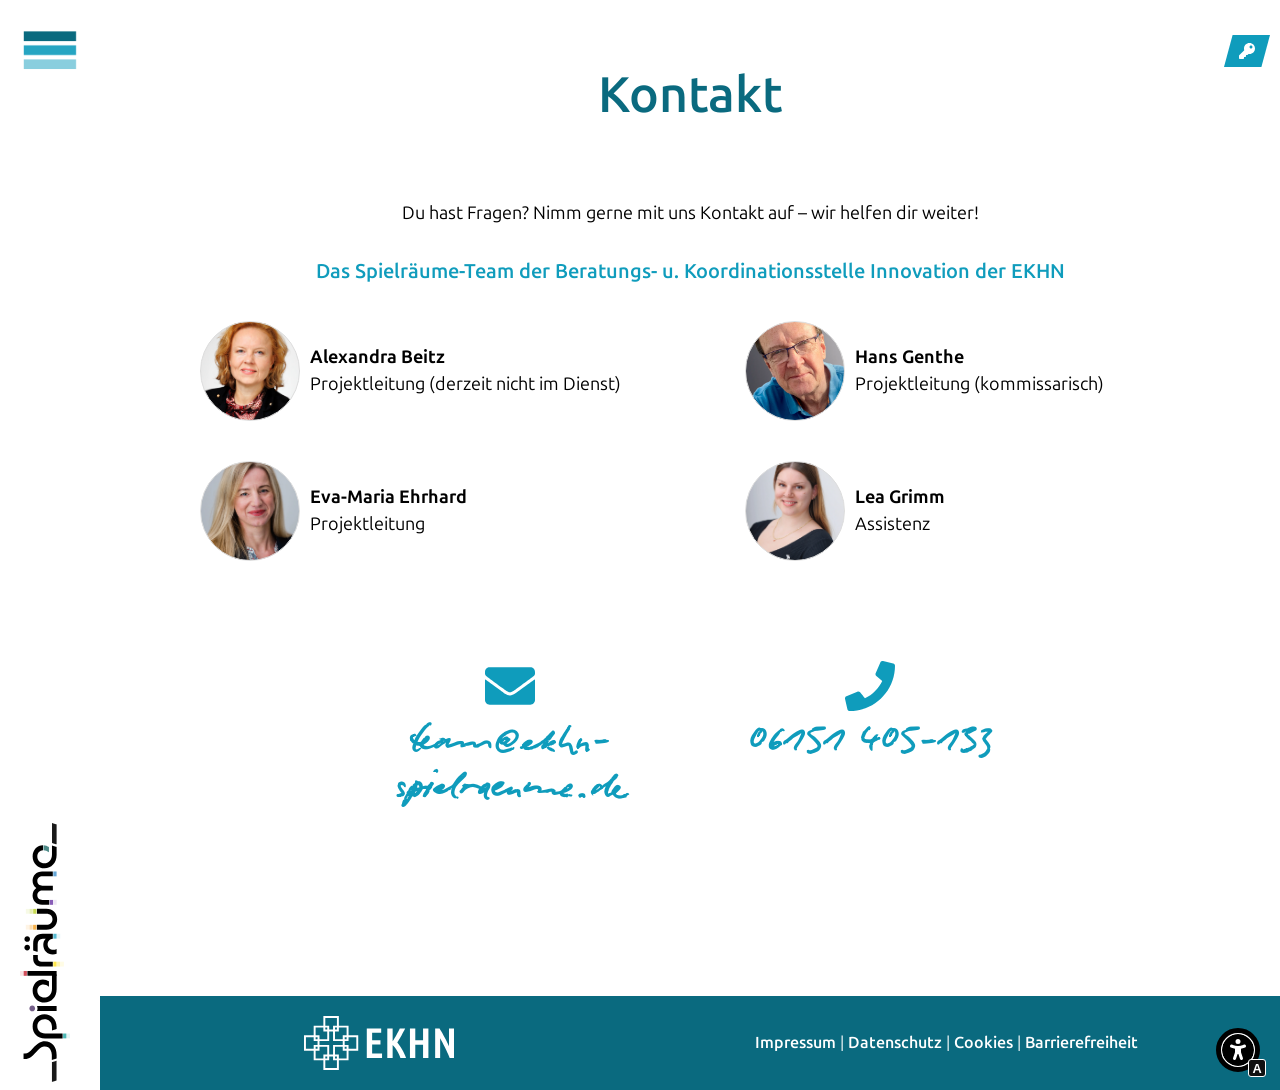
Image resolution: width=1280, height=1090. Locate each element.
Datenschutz (895, 1042)
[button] (1238, 1054)
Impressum (795, 1042)
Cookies (983, 1042)
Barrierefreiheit (1081, 1042)
